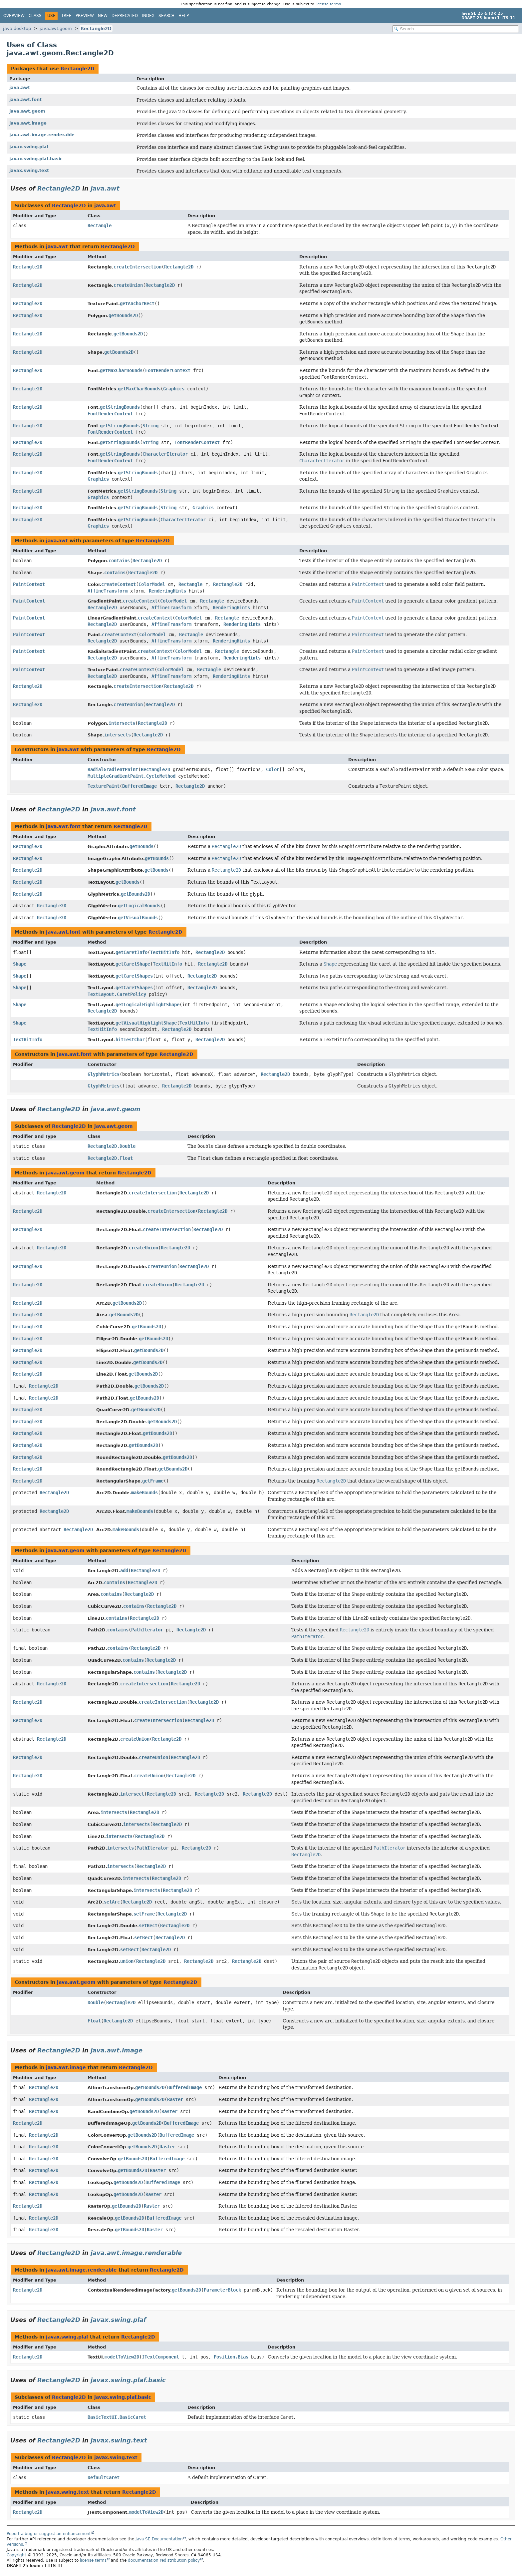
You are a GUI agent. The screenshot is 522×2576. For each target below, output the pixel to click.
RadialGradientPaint (113, 769)
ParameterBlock (222, 2290)
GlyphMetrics (104, 1074)
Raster (175, 2099)
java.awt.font (25, 99)
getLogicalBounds (139, 905)
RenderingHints (167, 591)
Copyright (16, 2555)
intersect (132, 1794)
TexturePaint (104, 786)
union (126, 1961)
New (103, 15)
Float (94, 2020)
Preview (85, 15)
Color (272, 769)
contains (119, 560)
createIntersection (137, 266)
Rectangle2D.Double (111, 1146)
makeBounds (144, 1492)
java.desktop (17, 28)
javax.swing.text (29, 170)
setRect (148, 1925)
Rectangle (100, 225)
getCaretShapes (134, 976)
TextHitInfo (164, 952)
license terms (328, 4)
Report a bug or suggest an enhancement (49, 2533)
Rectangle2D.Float (110, 1158)
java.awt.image (28, 123)
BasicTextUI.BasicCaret (117, 2417)
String (150, 425)
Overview (14, 15)
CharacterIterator (165, 454)
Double (96, 2002)
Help (183, 15)
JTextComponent (160, 2357)
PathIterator (147, 1629)
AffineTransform (108, 591)
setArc (112, 1902)
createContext (118, 584)
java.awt (19, 87)
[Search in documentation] (455, 29)
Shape (19, 964)
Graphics (173, 388)
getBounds (141, 846)
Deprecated (125, 15)
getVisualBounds (138, 917)
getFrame (152, 1481)
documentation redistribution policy (164, 2560)
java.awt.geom (56, 28)
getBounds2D (123, 315)
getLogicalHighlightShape (147, 1004)
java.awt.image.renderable (42, 134)
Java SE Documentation (159, 2539)
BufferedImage (139, 786)
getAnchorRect (137, 303)
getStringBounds (120, 407)
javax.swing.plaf (29, 146)
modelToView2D (122, 2357)
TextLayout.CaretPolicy (117, 994)
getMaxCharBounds (121, 370)
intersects (122, 723)
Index (148, 15)
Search (166, 15)
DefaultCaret (104, 2477)
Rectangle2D (96, 28)
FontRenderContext (167, 370)
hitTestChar (130, 1039)
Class (35, 15)
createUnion (128, 285)
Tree (66, 15)
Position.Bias (231, 2357)
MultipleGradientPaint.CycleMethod (131, 776)
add (124, 1570)
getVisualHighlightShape (146, 1023)
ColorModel (151, 584)
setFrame (144, 1914)
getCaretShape (133, 964)
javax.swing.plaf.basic (36, 158)
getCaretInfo (131, 952)
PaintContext (29, 584)
